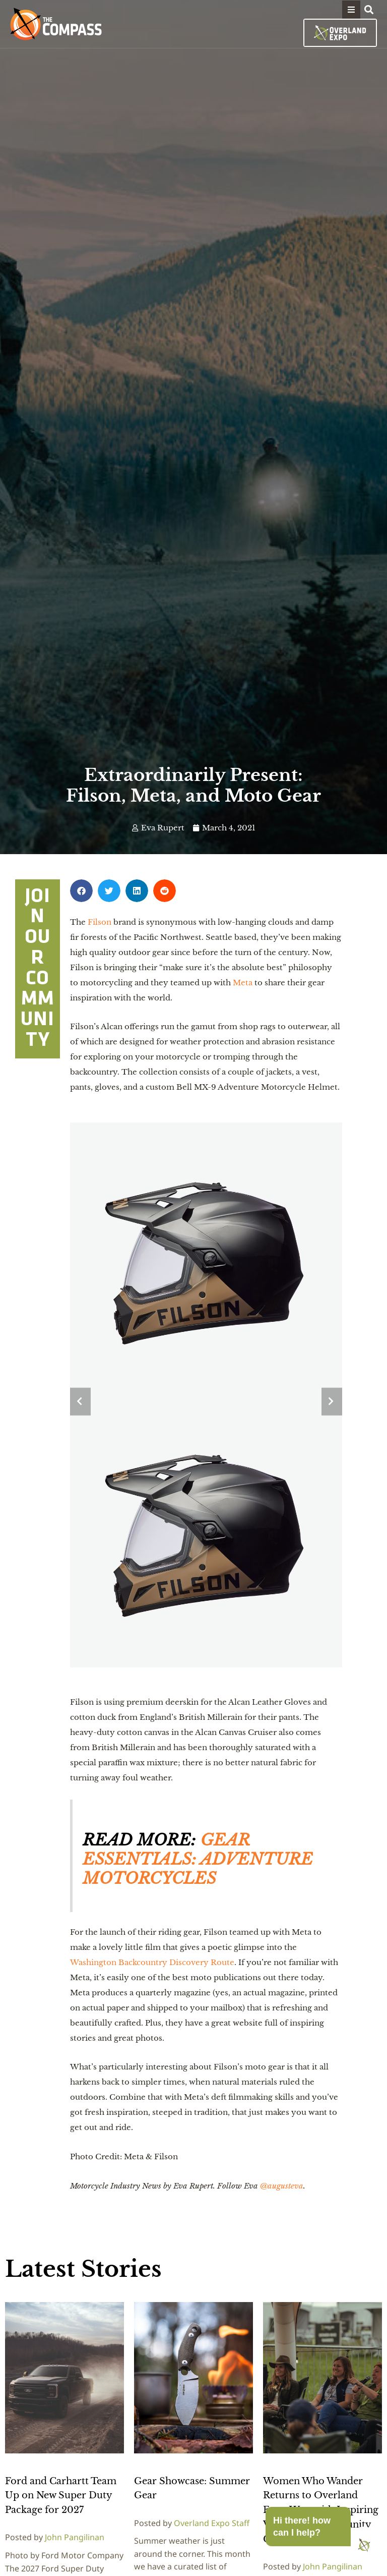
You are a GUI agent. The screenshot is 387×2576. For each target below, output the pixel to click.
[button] (351, 10)
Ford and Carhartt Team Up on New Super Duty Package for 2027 (60, 2496)
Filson (99, 922)
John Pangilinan (74, 2537)
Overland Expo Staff (211, 2523)
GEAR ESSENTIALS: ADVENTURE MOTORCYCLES (198, 1859)
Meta (242, 982)
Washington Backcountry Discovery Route (152, 1962)
